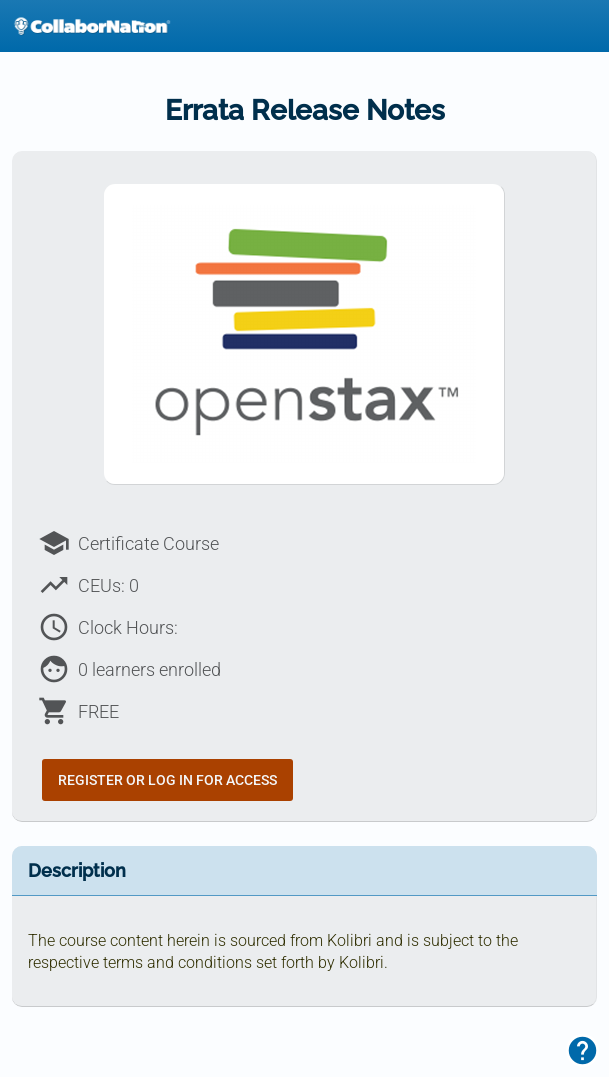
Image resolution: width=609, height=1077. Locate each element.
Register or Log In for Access (167, 780)
